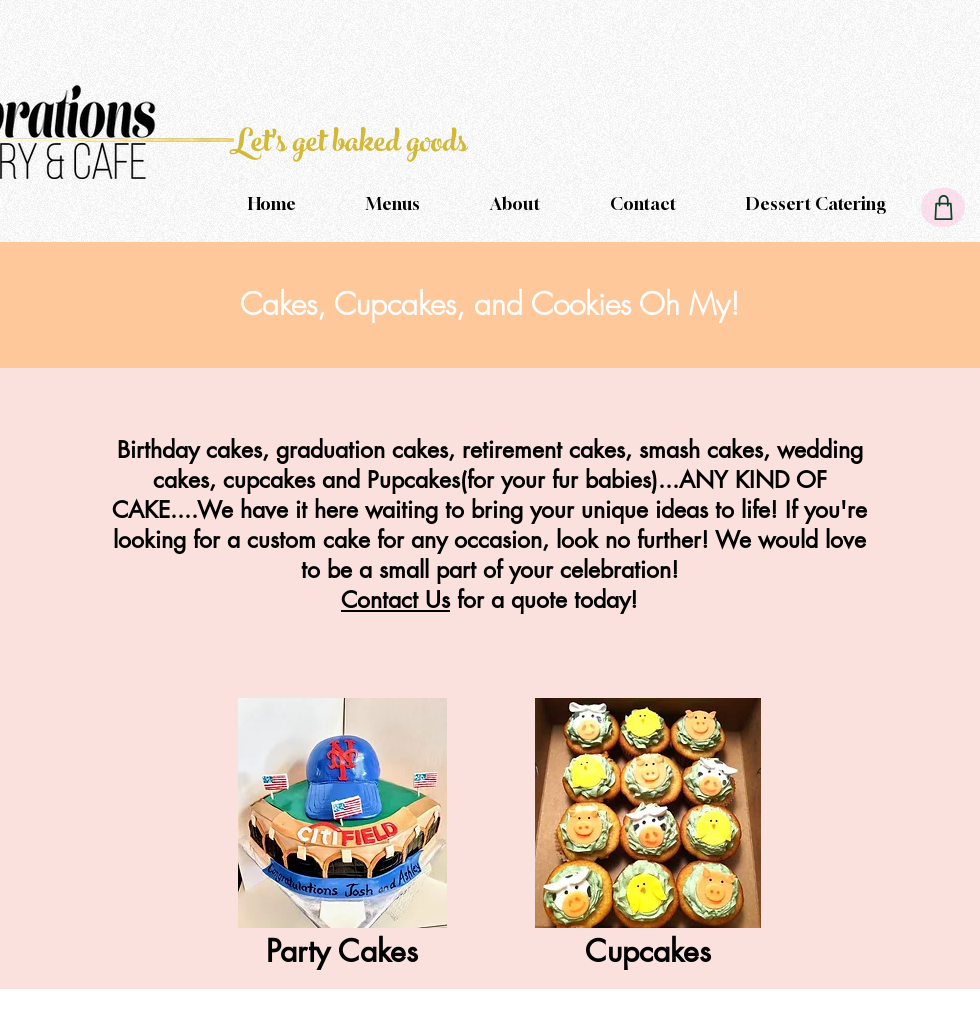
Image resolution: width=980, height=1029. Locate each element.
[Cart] (943, 207)
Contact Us (395, 600)
